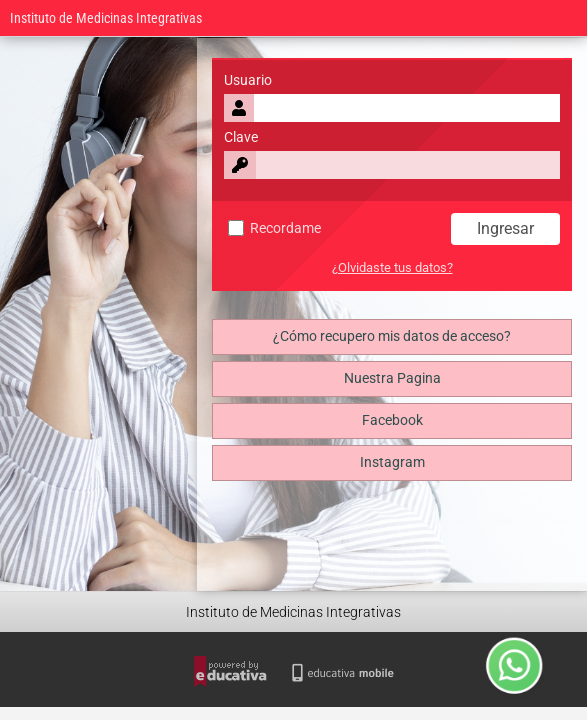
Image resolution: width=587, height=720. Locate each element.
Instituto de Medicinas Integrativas (106, 18)
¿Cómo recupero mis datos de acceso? (392, 336)
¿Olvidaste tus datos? (392, 267)
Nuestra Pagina (392, 378)
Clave (241, 137)
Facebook (392, 420)
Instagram (392, 462)
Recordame (274, 228)
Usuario (248, 80)
